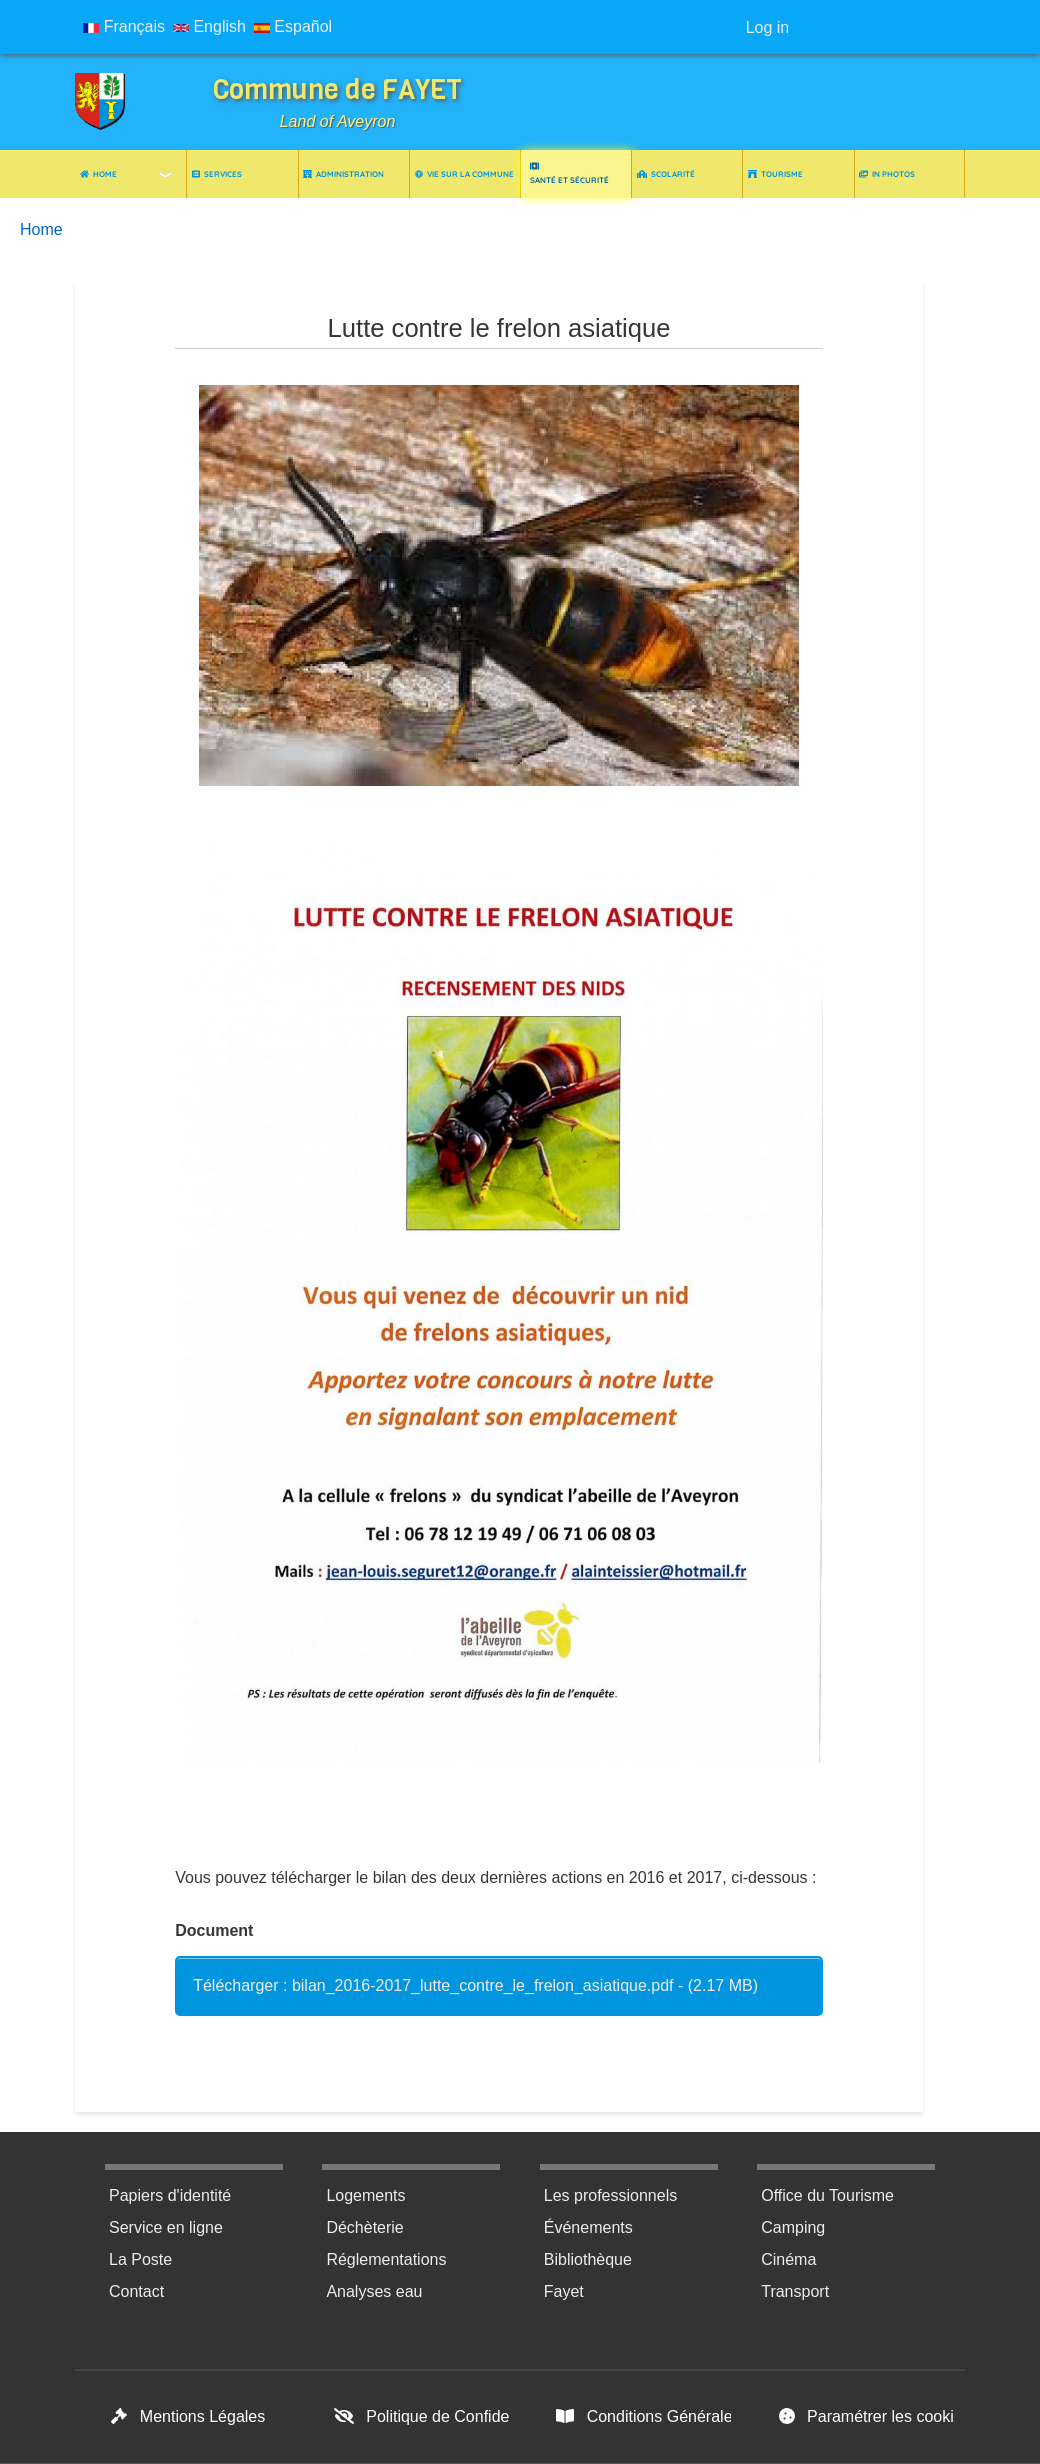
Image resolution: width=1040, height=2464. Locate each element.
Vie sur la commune (464, 174)
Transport (795, 2291)
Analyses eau (374, 2291)
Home (98, 174)
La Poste (140, 2259)
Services (217, 174)
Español (293, 26)
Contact (136, 2291)
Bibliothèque (588, 2259)
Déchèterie (364, 2227)
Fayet (564, 2291)
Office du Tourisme (827, 2195)
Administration (343, 174)
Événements (588, 2227)
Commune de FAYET (337, 89)
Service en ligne (166, 2227)
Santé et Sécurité (569, 173)
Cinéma (788, 2259)
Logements (365, 2195)
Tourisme (775, 174)
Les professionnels (610, 2195)
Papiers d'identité (170, 2195)
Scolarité (666, 174)
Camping (793, 2227)
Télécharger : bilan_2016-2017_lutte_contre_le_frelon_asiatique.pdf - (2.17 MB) (475, 1985)
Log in (768, 27)
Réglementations (386, 2259)
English (209, 26)
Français (124, 26)
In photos (887, 174)
